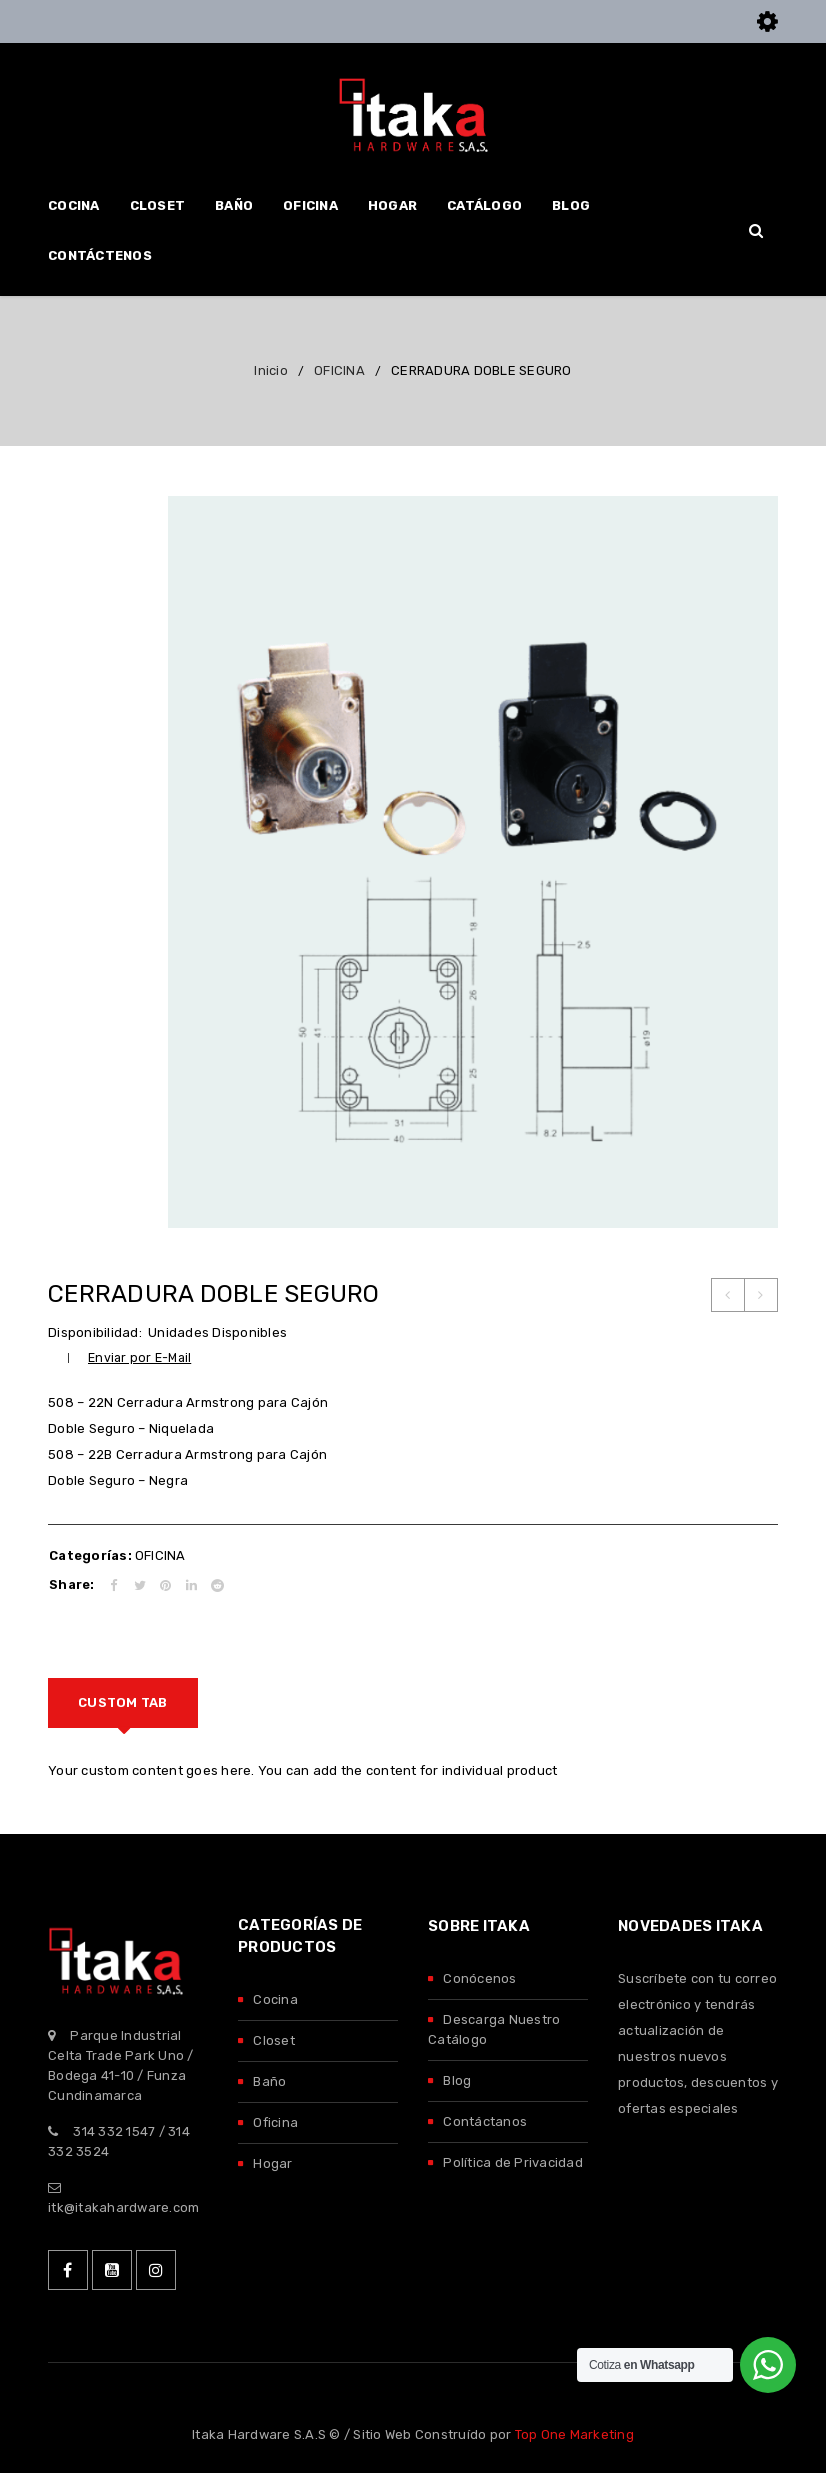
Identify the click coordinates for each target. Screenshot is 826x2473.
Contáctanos (485, 2121)
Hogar (272, 2163)
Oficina (275, 2122)
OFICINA (339, 370)
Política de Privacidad (513, 2162)
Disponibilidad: (95, 1332)
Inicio (271, 370)
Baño (269, 2081)
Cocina (275, 1999)
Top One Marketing (574, 2434)
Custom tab (123, 1702)
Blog (457, 2080)
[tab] (123, 1703)
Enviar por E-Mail (139, 1357)
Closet (274, 2040)
